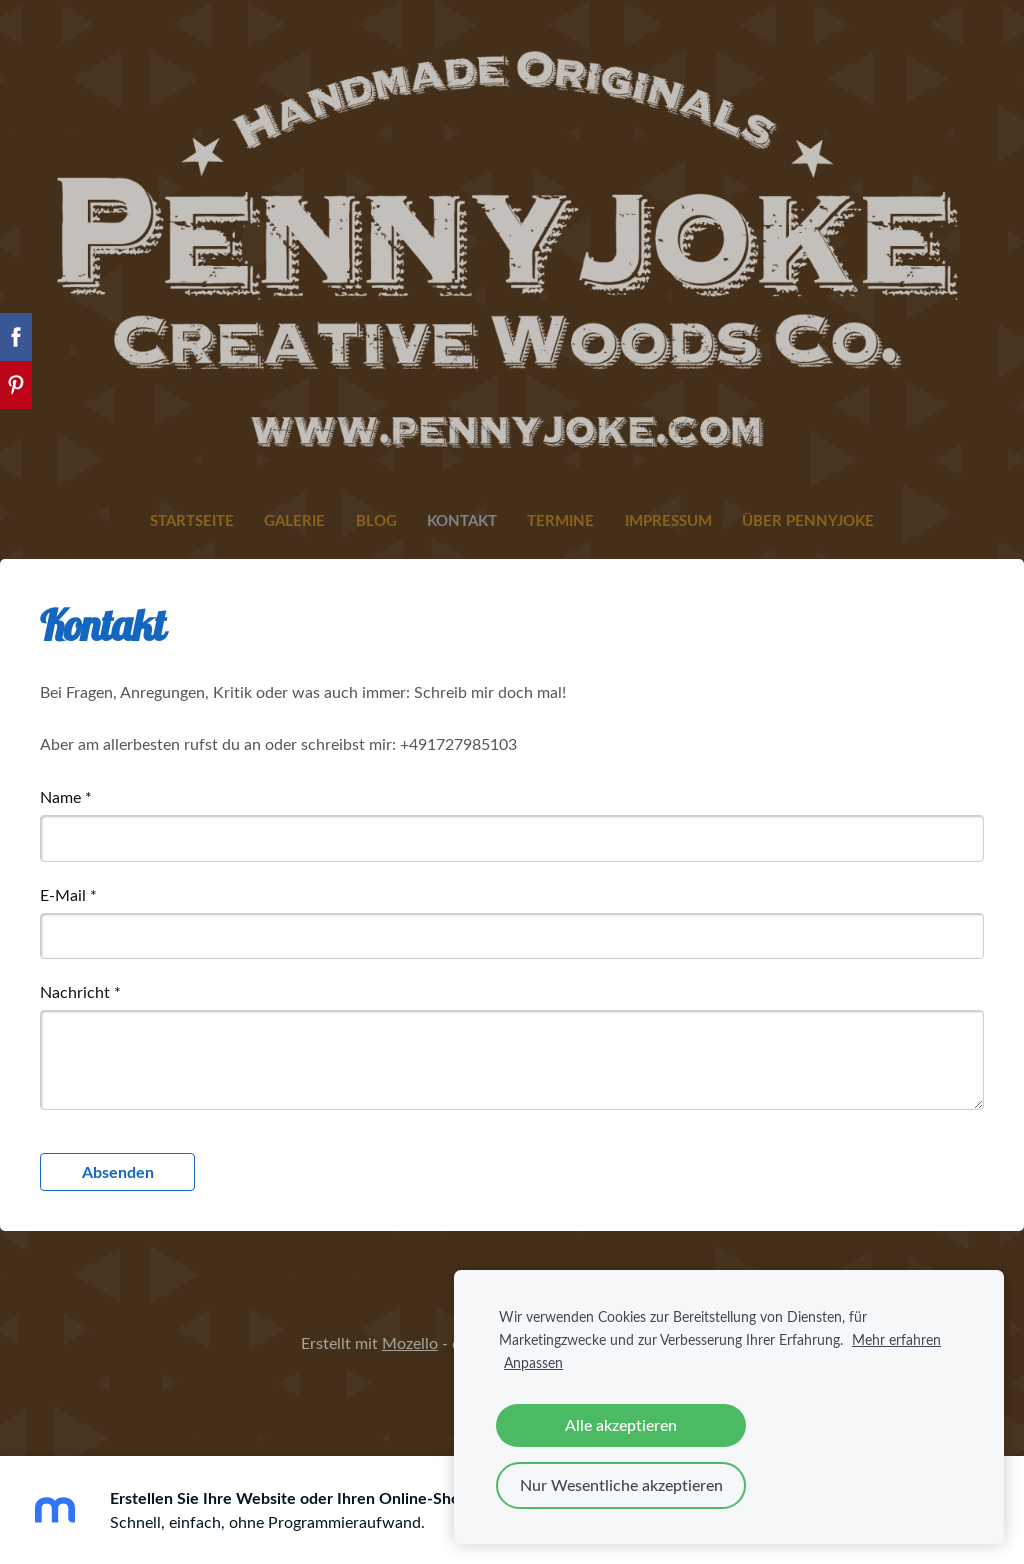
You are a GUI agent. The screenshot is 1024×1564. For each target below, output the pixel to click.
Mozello (410, 1343)
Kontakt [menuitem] (462, 520)
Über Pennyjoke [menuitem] (808, 520)
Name (66, 797)
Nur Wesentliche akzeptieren (621, 1485)
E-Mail (68, 895)
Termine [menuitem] (560, 520)
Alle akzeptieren (621, 1425)
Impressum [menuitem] (668, 520)
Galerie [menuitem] (294, 520)
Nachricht (80, 992)
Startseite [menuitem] (192, 520)
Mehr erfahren (896, 1339)
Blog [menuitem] (376, 520)
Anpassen (533, 1362)
